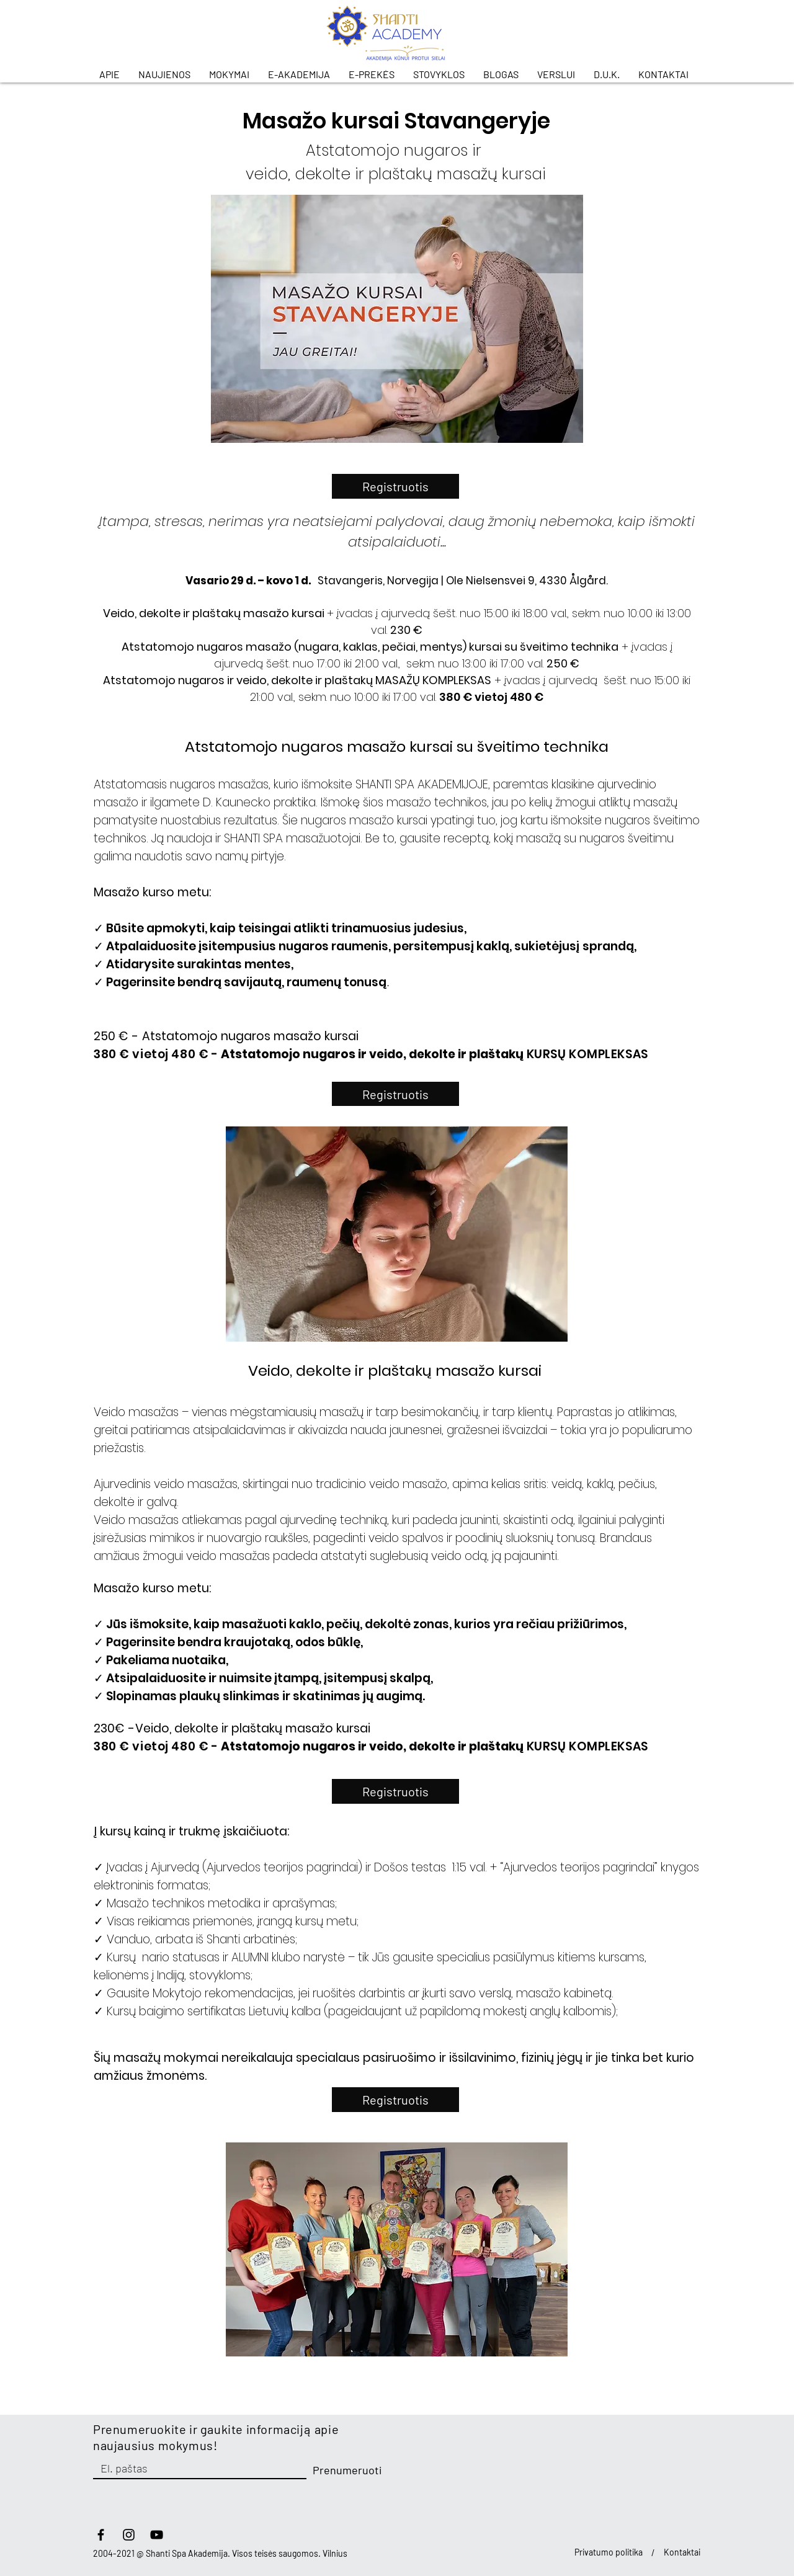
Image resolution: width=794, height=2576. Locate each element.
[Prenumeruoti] (346, 2470)
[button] (112, 74)
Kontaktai (682, 2552)
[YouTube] (156, 2535)
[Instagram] (128, 2535)
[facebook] (101, 2535)
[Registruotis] (395, 486)
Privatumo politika (608, 2552)
